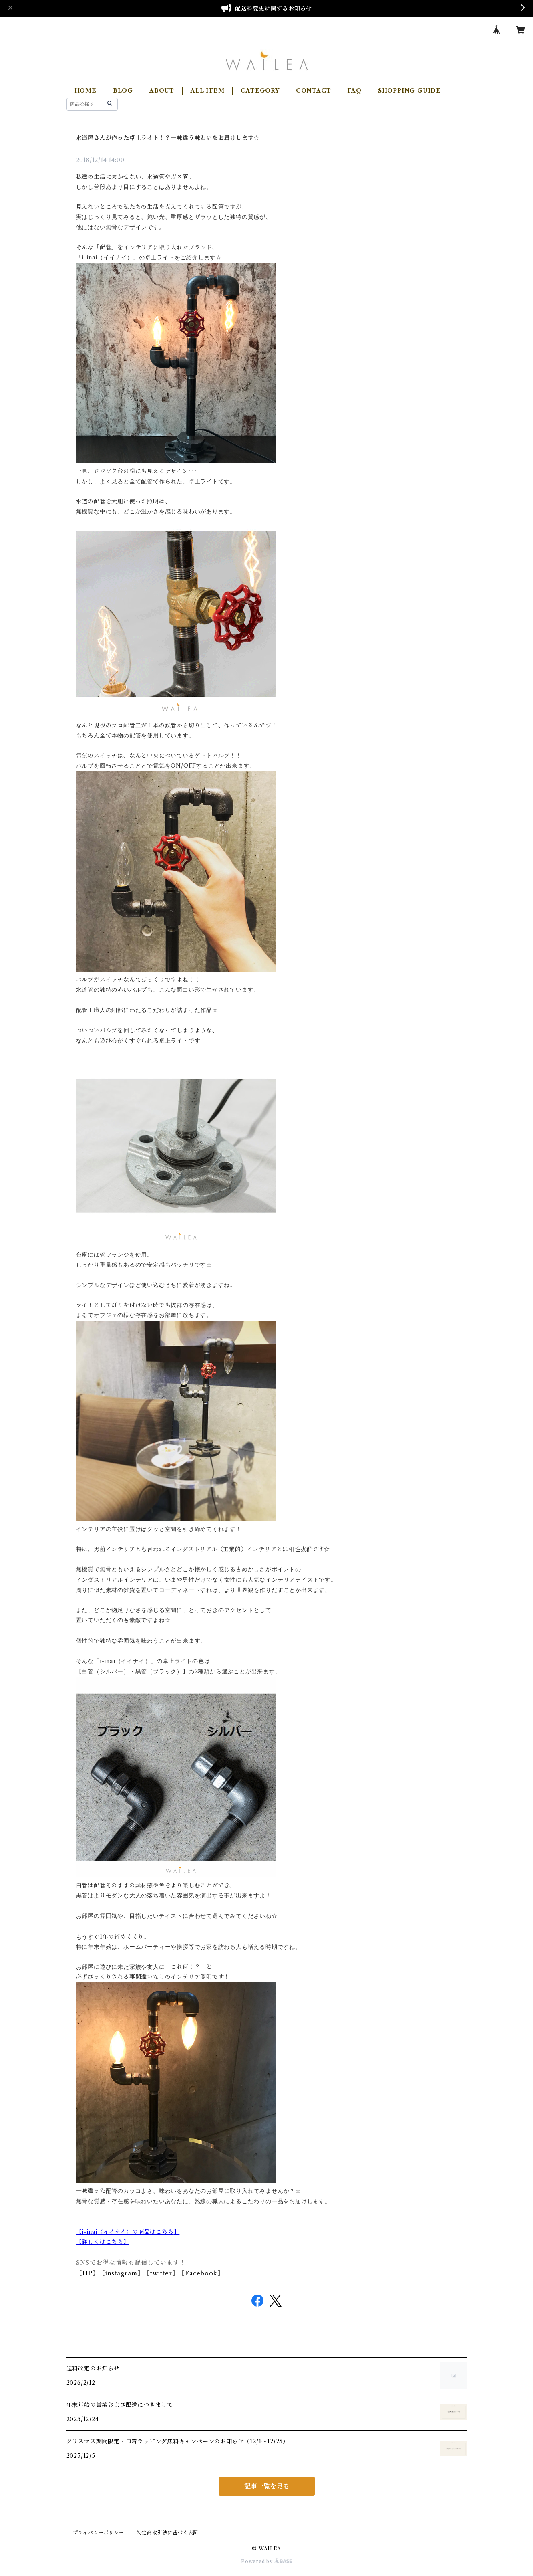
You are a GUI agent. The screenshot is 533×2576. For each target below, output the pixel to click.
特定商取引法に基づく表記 (168, 2533)
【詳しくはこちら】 (102, 2241)
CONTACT (313, 90)
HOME (85, 90)
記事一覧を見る (266, 2486)
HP (87, 2273)
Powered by (266, 2561)
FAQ (354, 90)
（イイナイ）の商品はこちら (135, 2231)
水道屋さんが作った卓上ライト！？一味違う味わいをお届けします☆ (168, 137)
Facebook (201, 2273)
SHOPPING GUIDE (409, 90)
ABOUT (161, 90)
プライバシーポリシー (98, 2533)
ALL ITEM (207, 90)
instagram (121, 2273)
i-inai (89, 2231)
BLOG (123, 90)
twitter (161, 2273)
